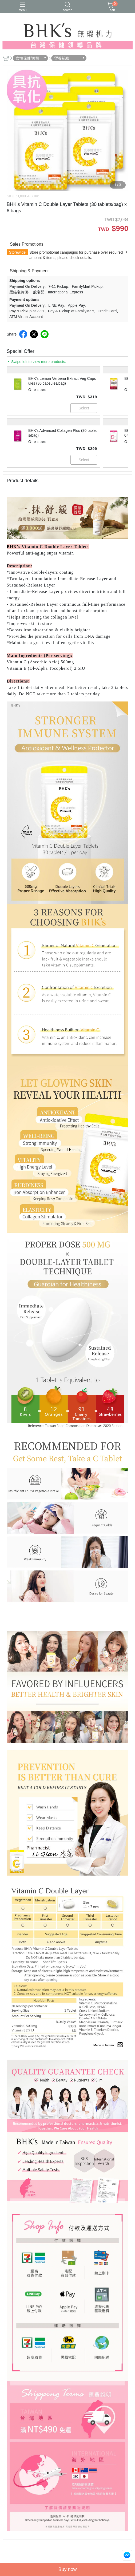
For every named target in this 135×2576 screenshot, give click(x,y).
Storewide (17, 252)
